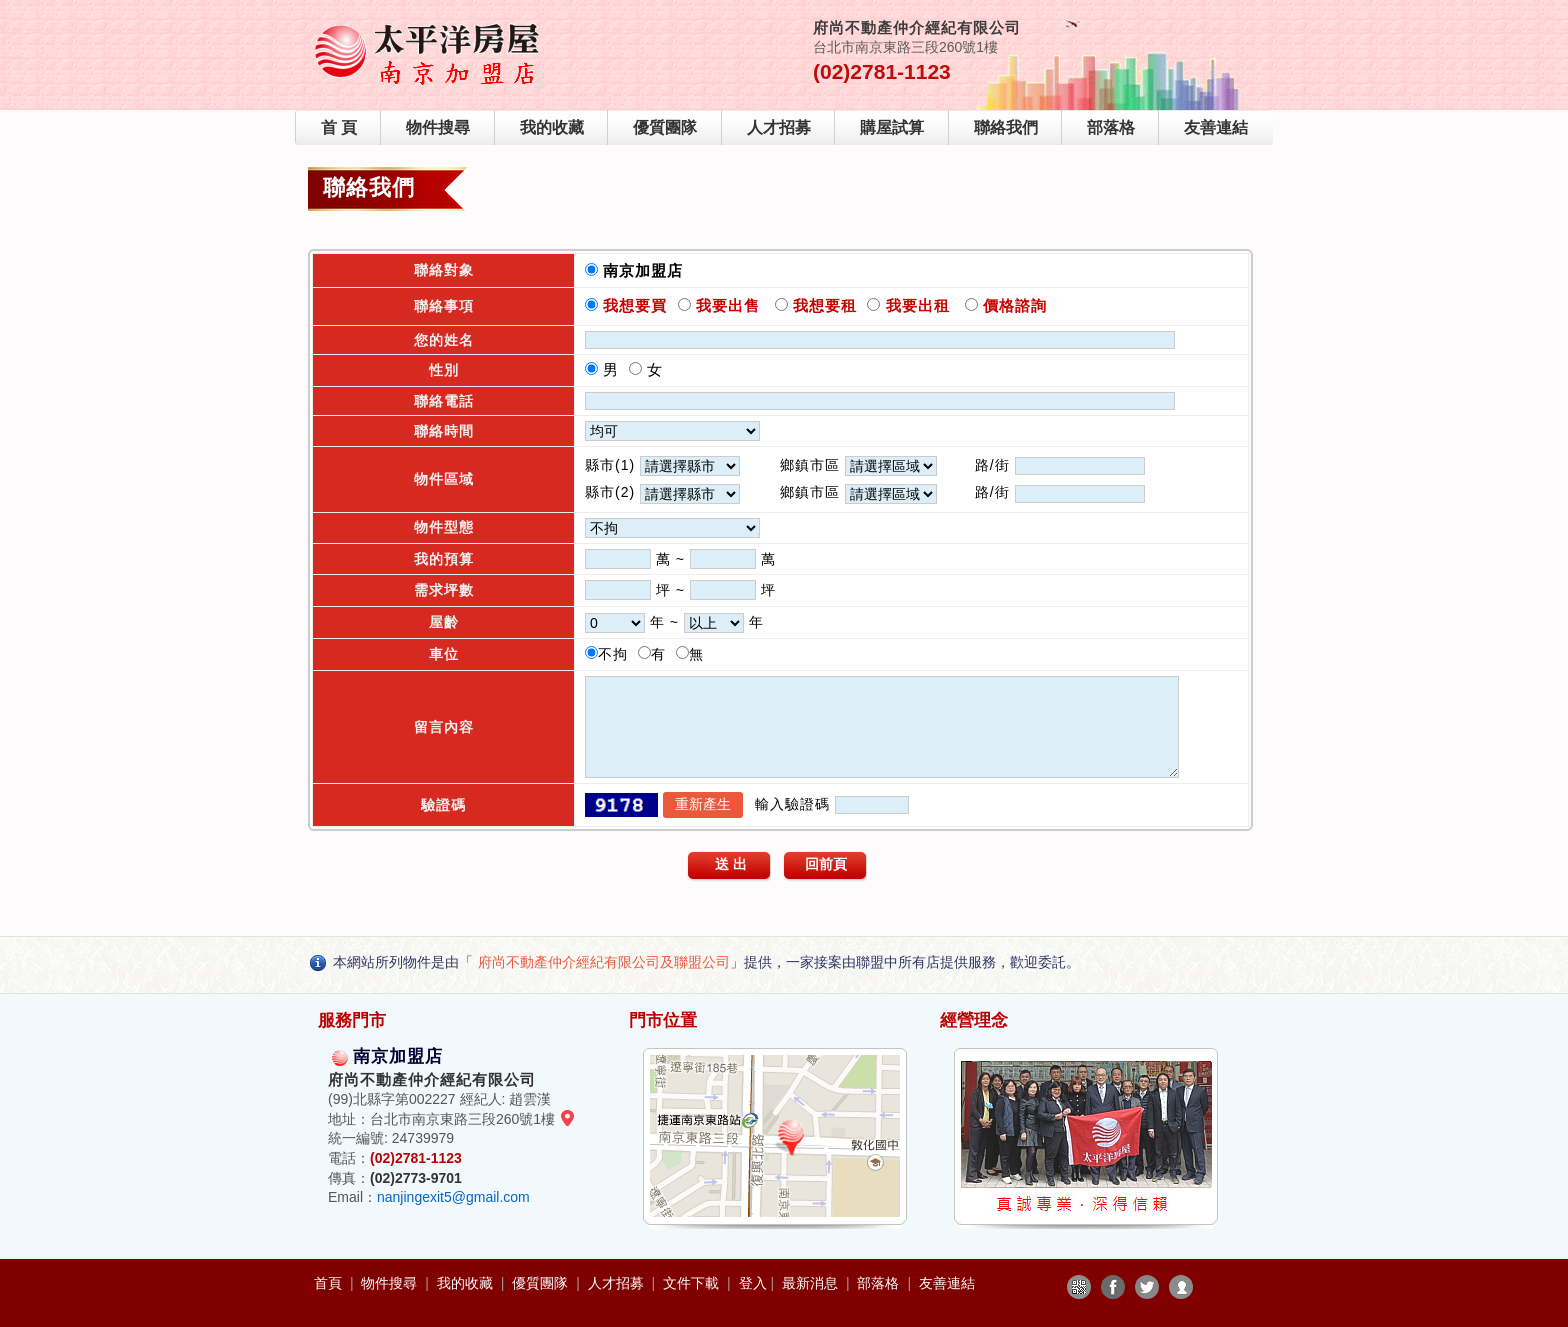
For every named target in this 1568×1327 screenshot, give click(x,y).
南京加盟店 (648, 270)
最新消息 (812, 1283)
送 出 (731, 864)
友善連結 (1216, 127)
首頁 (330, 1283)
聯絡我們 (1006, 127)
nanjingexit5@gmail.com (453, 1197)
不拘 (618, 654)
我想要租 (825, 305)
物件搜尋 (438, 127)
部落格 (1111, 127)
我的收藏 (552, 127)
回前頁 (826, 864)
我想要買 (635, 305)
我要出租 (914, 305)
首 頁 (339, 127)
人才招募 (779, 127)
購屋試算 (892, 127)
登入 (753, 1283)
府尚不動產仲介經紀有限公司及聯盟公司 (604, 962)
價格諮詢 (1012, 305)
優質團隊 (665, 127)
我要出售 (725, 305)
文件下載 (693, 1283)
